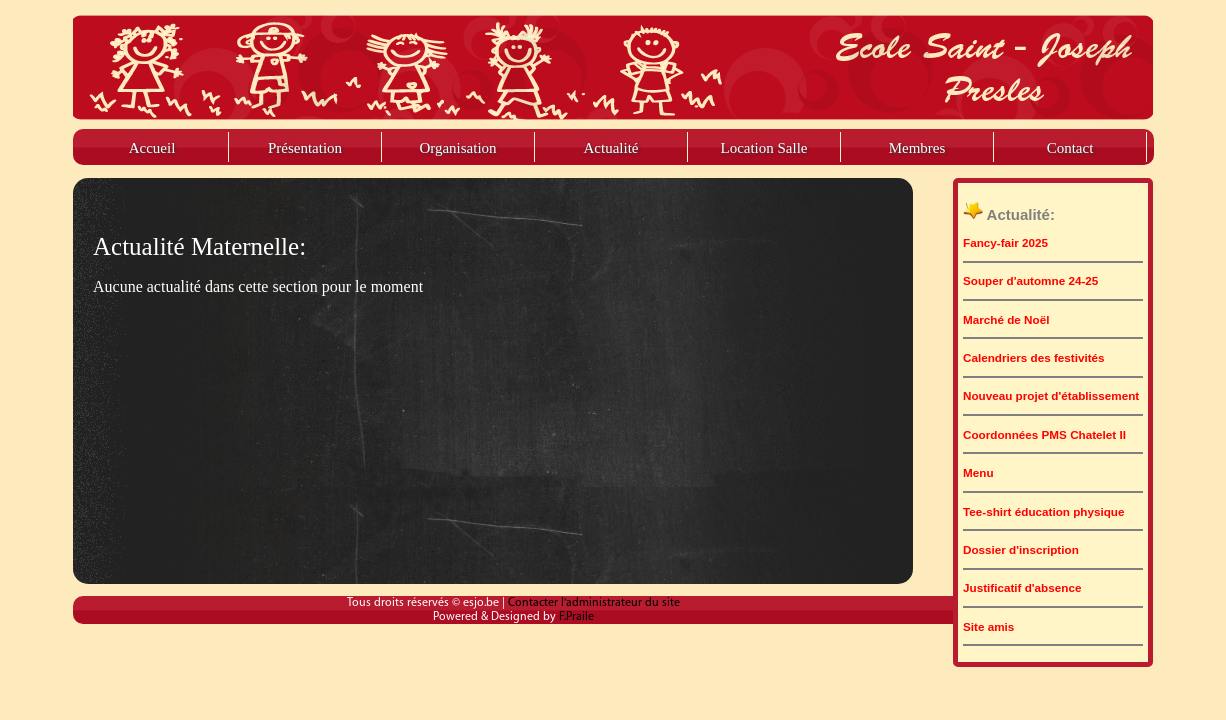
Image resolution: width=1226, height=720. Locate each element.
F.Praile (576, 617)
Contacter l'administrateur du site (594, 603)
